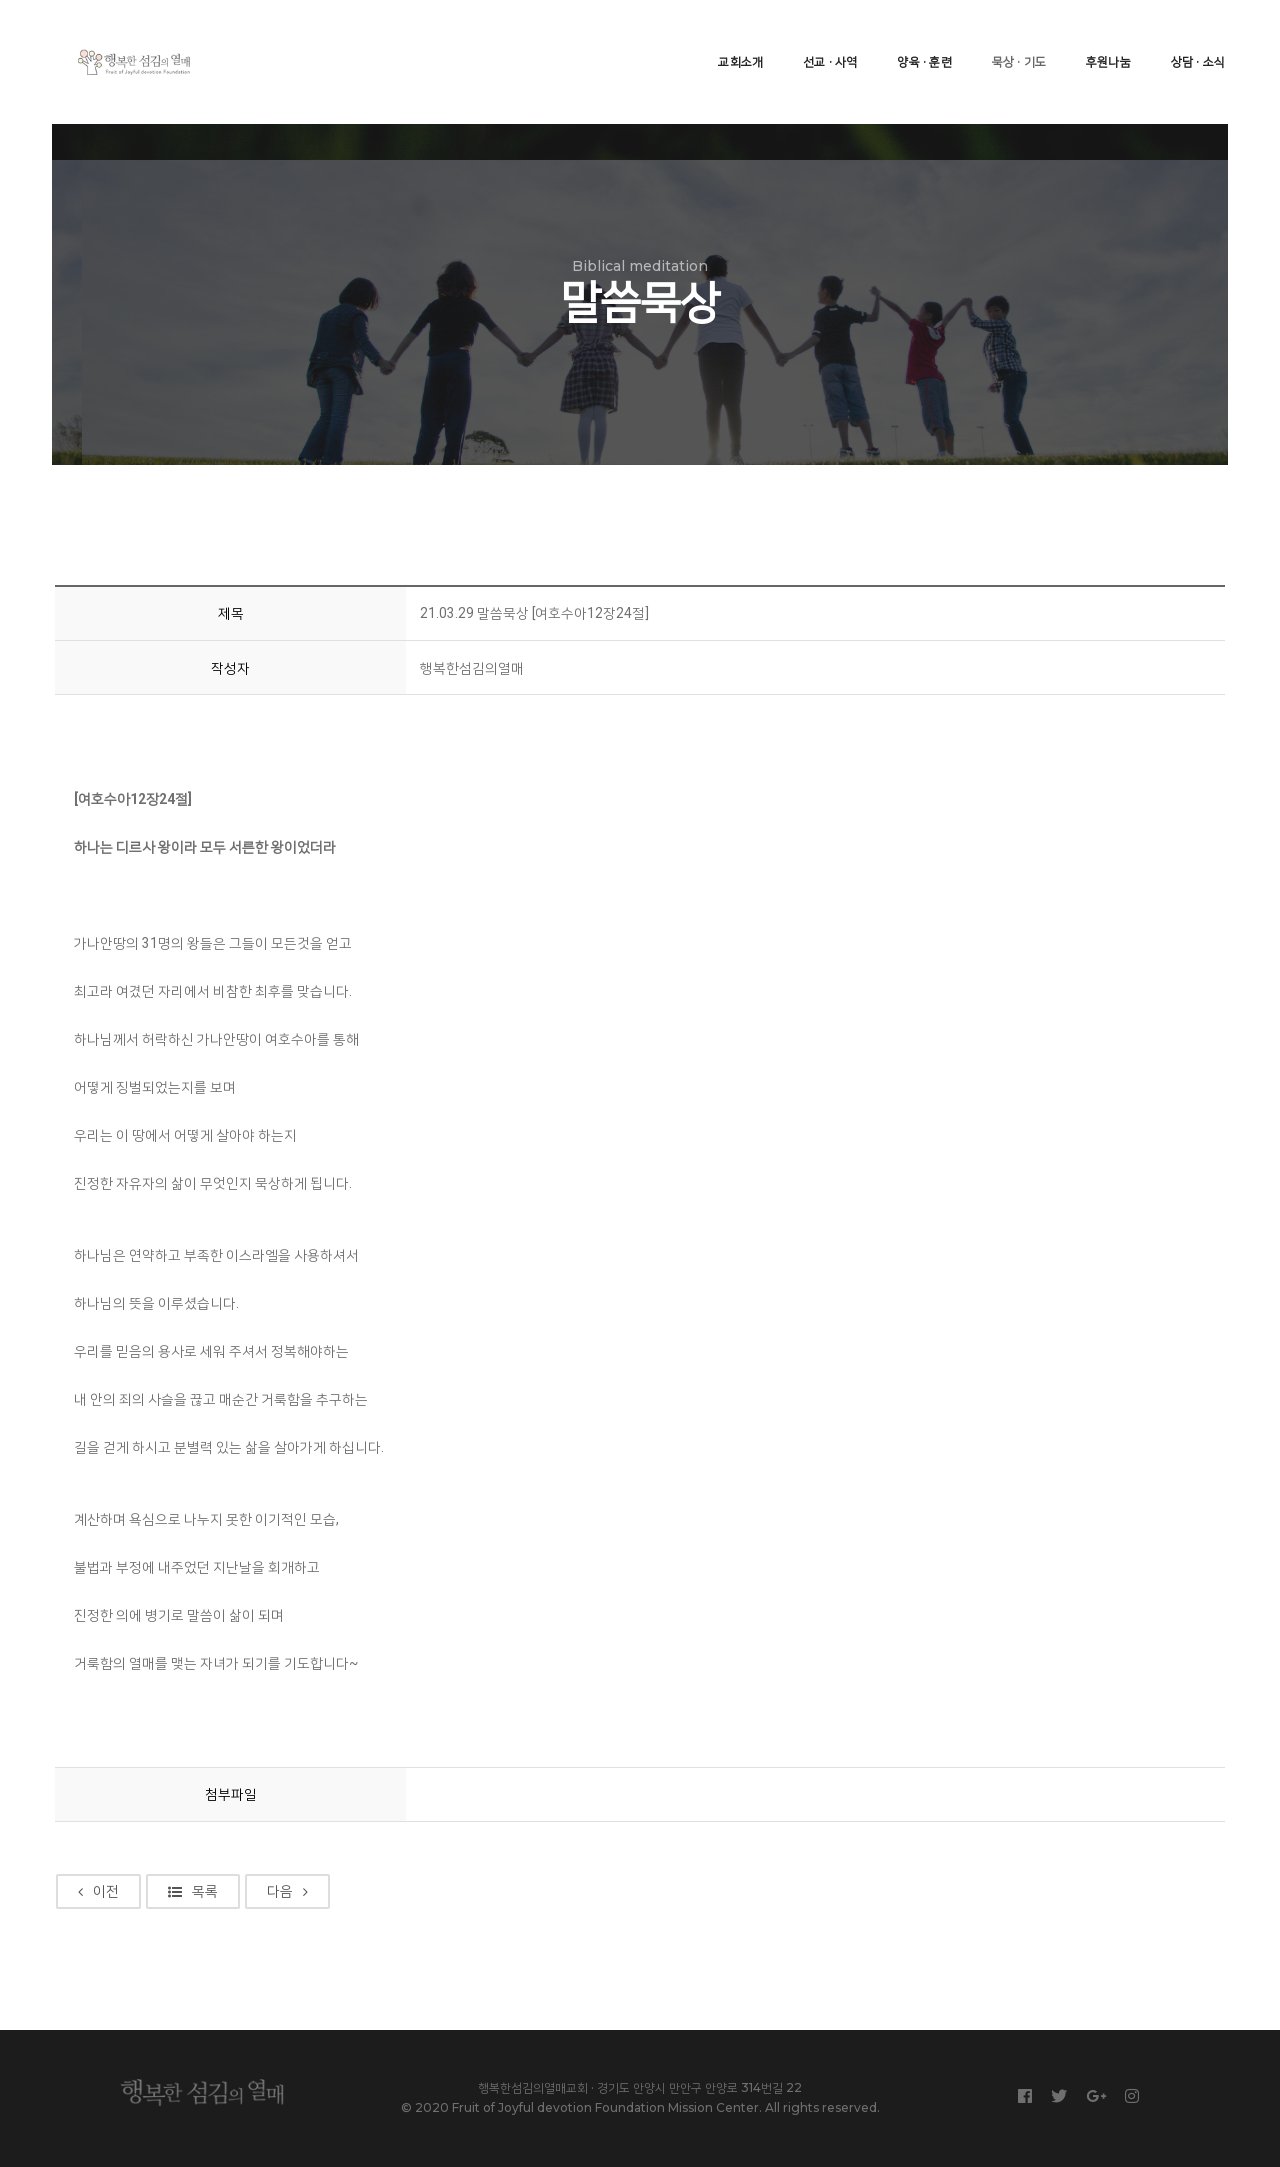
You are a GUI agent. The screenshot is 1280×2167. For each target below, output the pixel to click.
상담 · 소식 (1178, 35)
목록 (198, 1854)
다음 (292, 1854)
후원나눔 (1088, 35)
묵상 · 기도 (999, 35)
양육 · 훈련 (904, 35)
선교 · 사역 (810, 35)
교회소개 (720, 35)
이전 (103, 1854)
